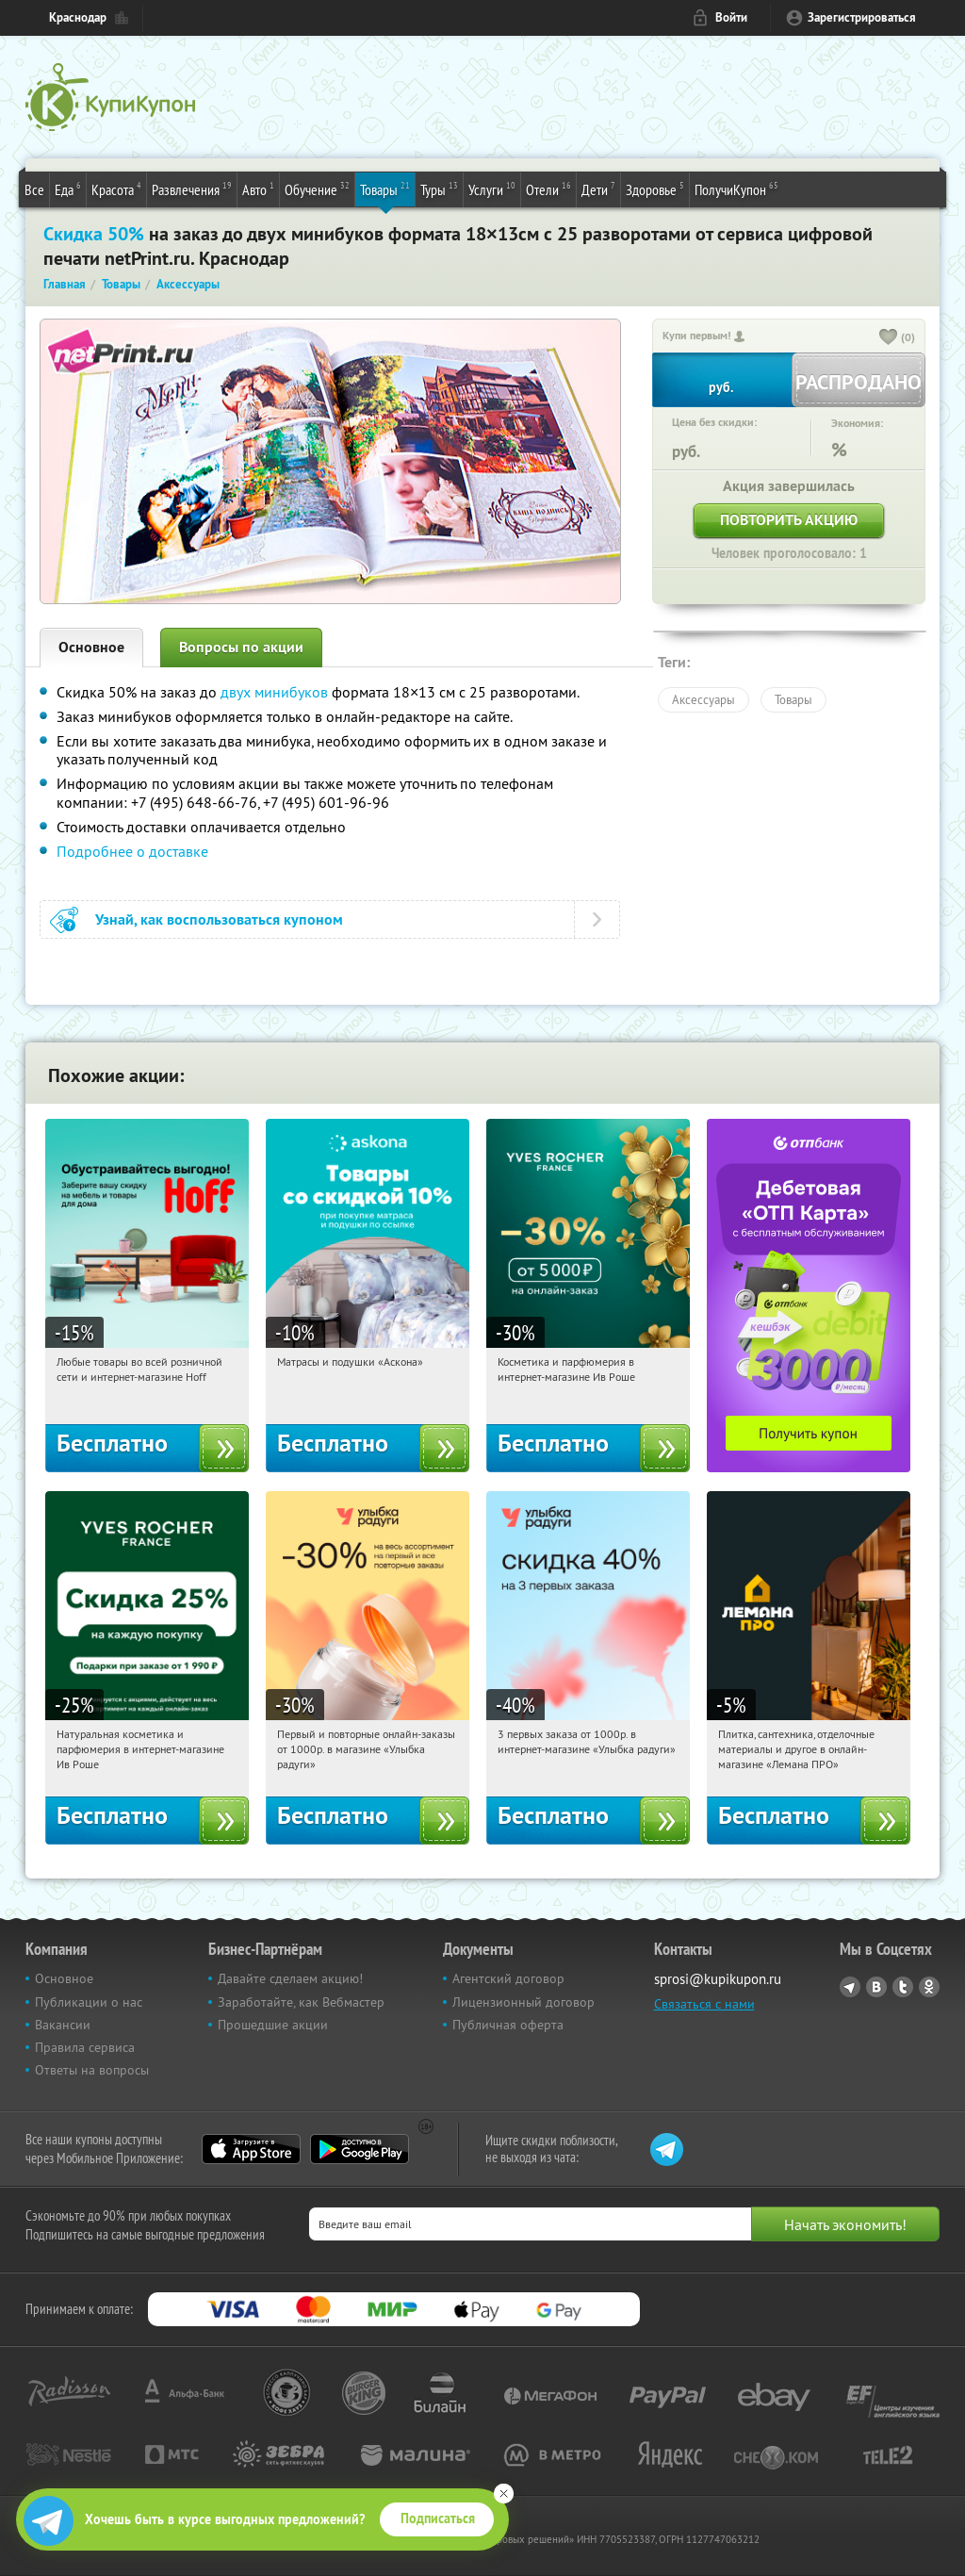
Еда (68, 188)
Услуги (491, 188)
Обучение (317, 188)
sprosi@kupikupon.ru (717, 1979)
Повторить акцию (789, 520)
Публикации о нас (88, 2002)
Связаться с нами (704, 2003)
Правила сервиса (85, 2047)
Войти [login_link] (731, 17)
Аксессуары (703, 699)
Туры (439, 188)
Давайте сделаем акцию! (290, 1978)
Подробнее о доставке (132, 851)
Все (34, 189)
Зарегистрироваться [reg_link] (862, 17)
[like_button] (888, 338)
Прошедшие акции (273, 2024)
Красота (116, 188)
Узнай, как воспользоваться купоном (219, 919)
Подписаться (438, 2518)
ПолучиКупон (736, 188)
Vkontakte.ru (876, 1987)
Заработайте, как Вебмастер (301, 2002)
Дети (598, 188)
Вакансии (62, 2024)
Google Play (359, 2149)
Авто (258, 188)
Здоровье (655, 188)
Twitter (902, 1987)
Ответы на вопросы (92, 2069)
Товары (385, 188)
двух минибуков (274, 691)
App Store (251, 2149)
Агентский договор (508, 1978)
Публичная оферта (508, 2024)
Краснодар (77, 17)
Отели (548, 188)
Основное (91, 647)
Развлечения (192, 188)
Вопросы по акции (241, 647)
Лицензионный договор (523, 2002)
